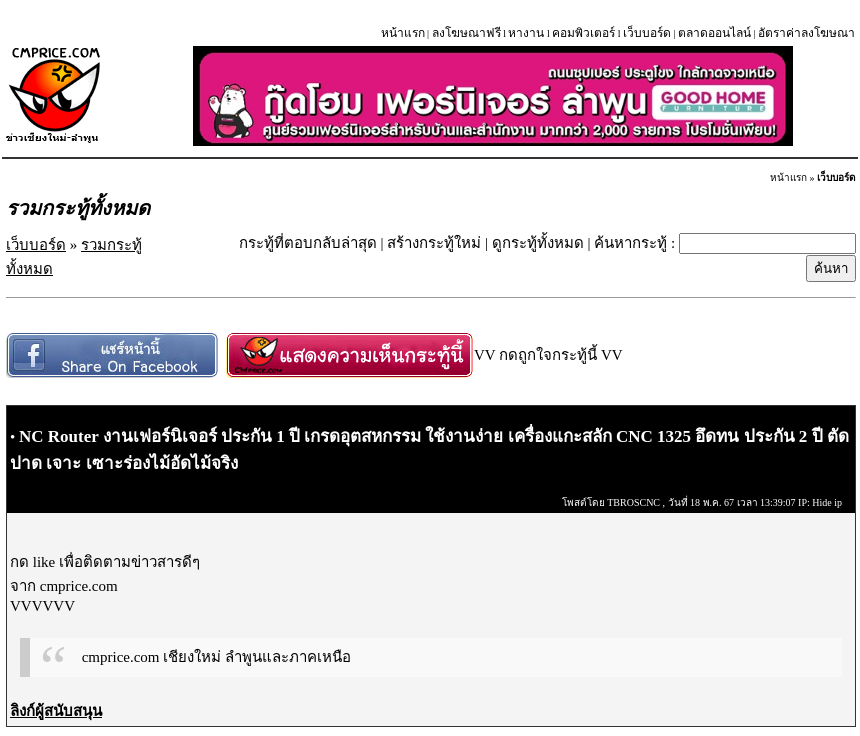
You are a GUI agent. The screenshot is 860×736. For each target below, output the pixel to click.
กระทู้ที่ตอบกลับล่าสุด (308, 243)
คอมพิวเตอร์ (583, 33)
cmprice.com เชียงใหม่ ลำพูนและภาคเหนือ (216, 657)
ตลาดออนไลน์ (714, 33)
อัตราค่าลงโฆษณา (806, 33)
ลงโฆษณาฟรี (466, 33)
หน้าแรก (403, 33)
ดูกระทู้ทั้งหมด (538, 243)
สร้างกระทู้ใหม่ (434, 243)
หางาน (526, 33)
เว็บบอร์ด (647, 33)
